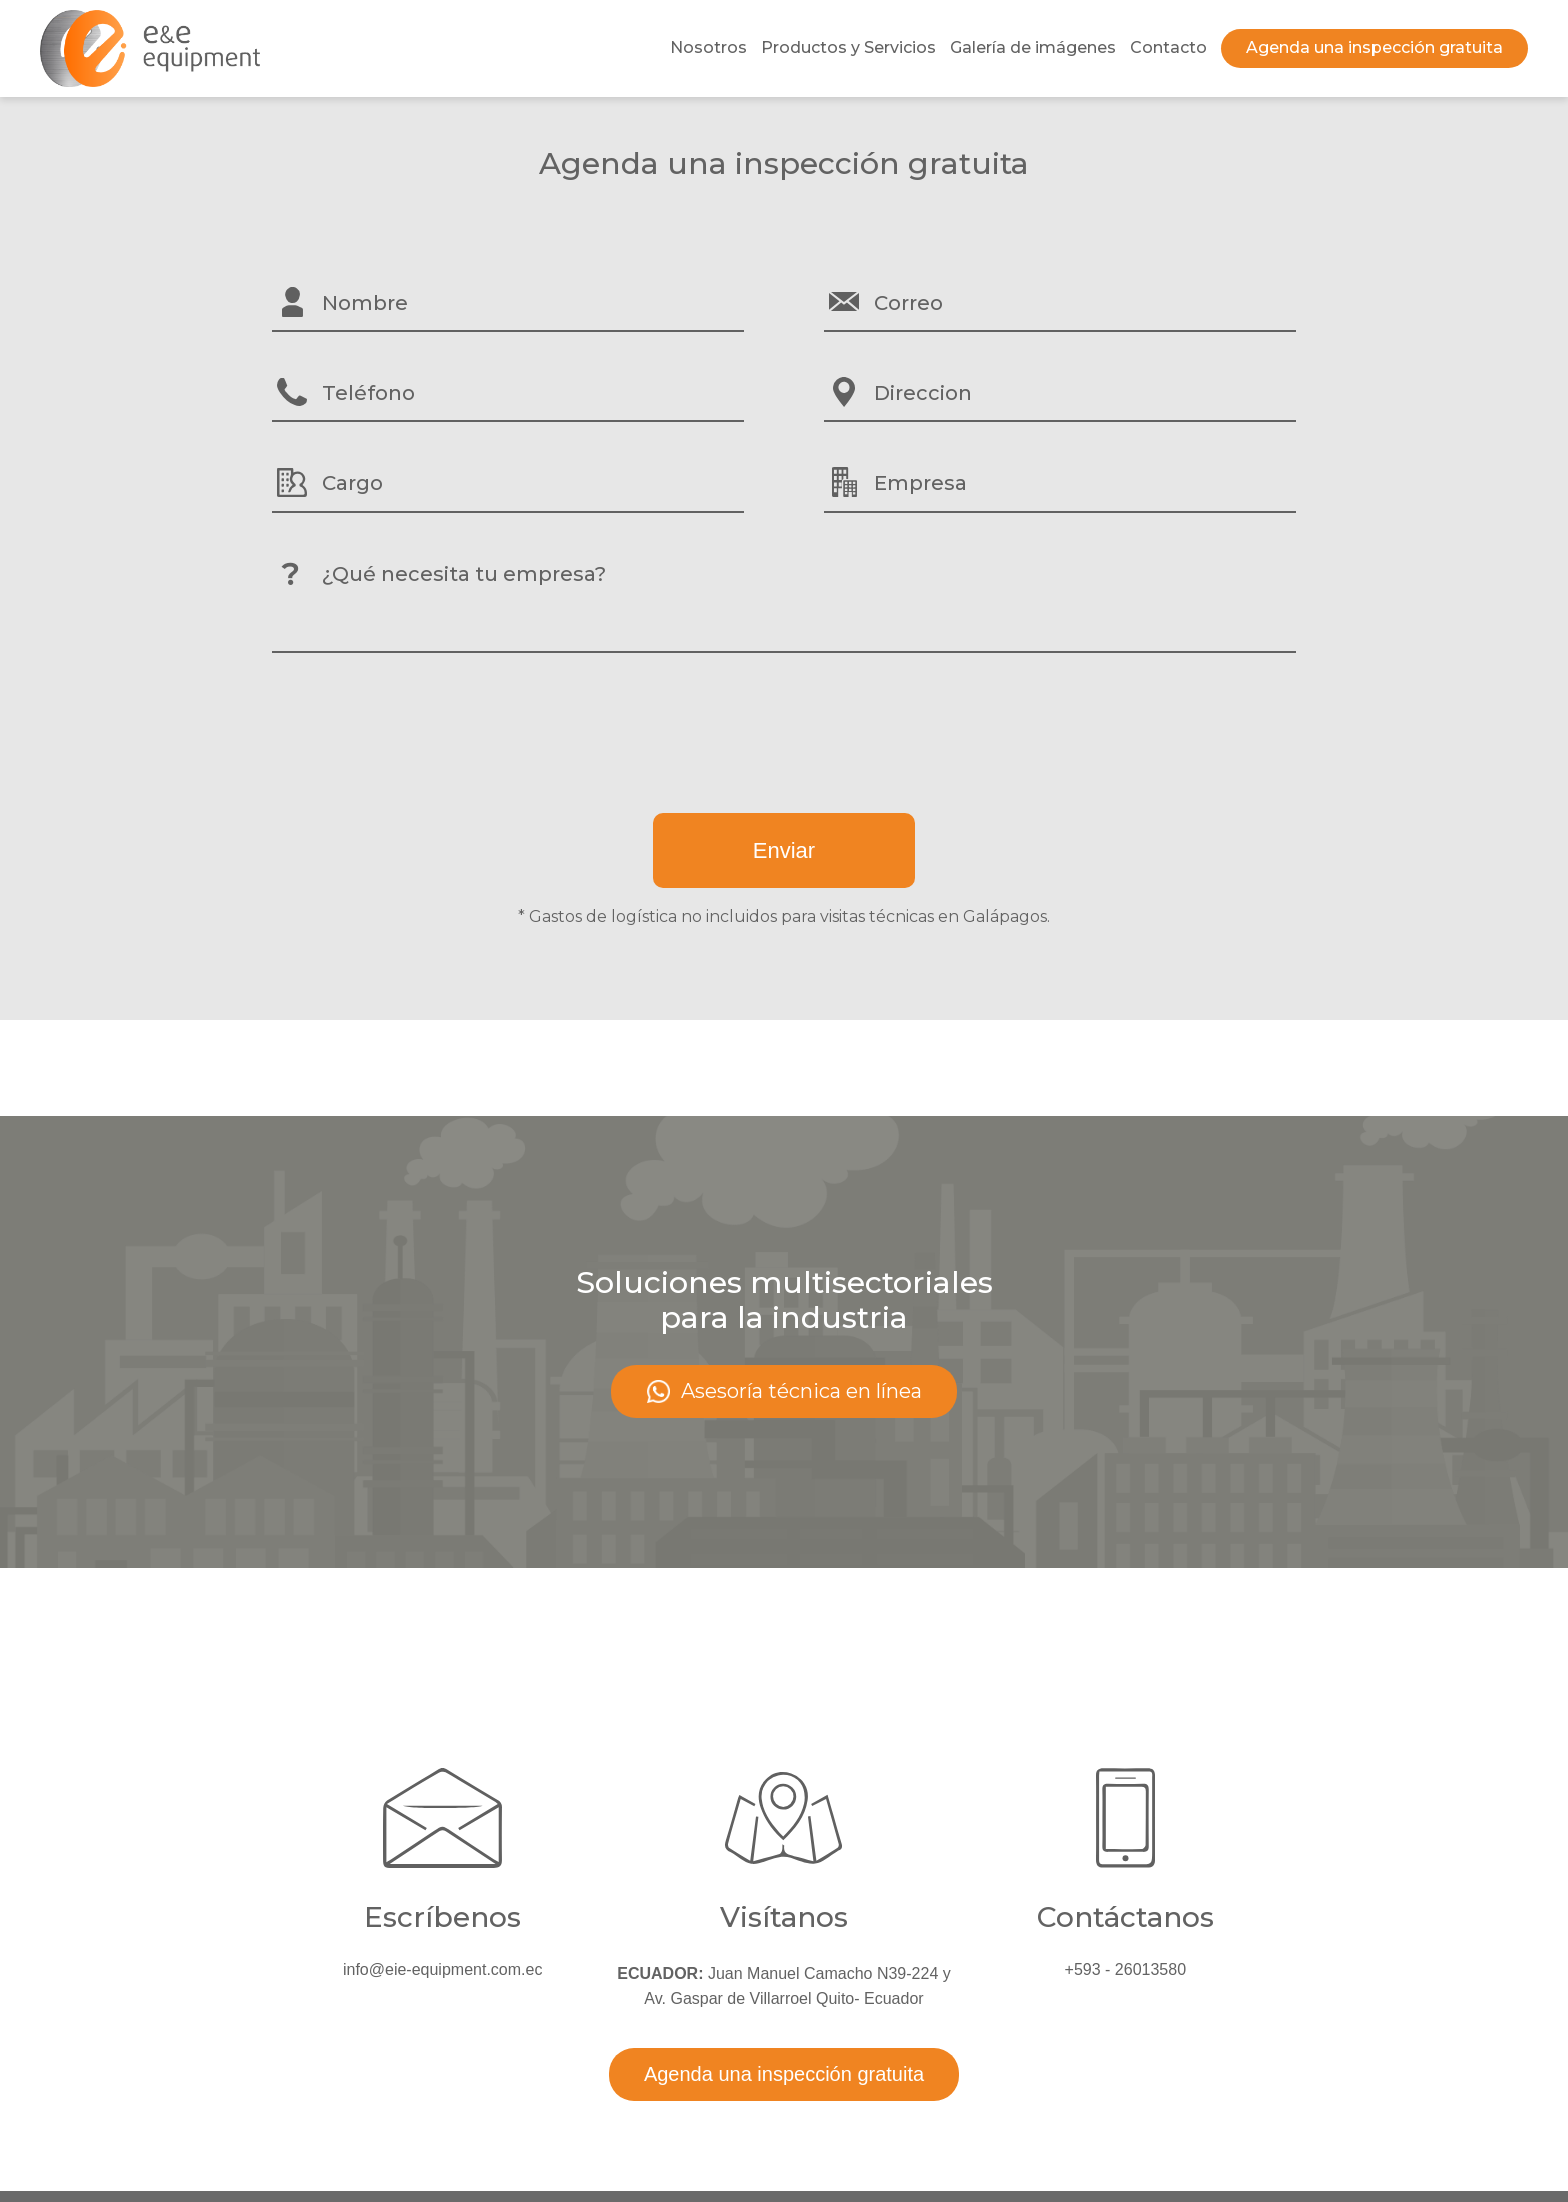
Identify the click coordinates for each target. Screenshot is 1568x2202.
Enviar (784, 850)
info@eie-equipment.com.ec (442, 1969)
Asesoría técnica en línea (784, 1391)
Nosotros (708, 47)
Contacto (1168, 47)
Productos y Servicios (848, 47)
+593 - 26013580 (1125, 1969)
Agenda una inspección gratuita (1374, 47)
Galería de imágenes (1033, 47)
